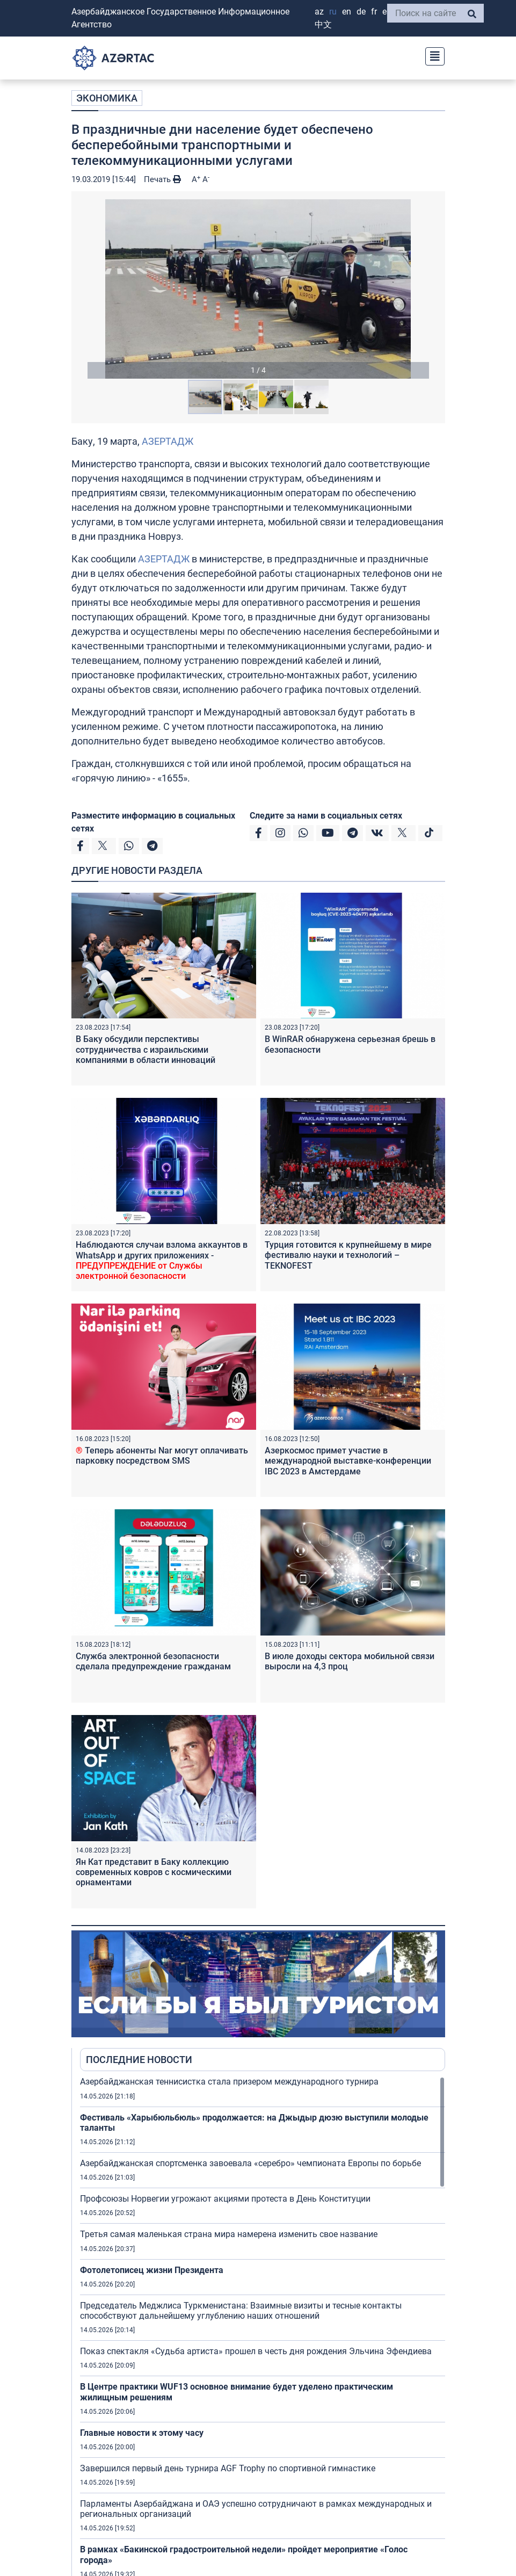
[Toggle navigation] (431, 55)
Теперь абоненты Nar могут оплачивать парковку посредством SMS (162, 1455)
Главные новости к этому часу (143, 2433)
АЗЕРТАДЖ (167, 441)
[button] (258, 289)
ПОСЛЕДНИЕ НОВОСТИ (139, 2059)
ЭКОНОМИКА (106, 98)
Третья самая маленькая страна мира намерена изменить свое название (228, 2234)
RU (333, 11)
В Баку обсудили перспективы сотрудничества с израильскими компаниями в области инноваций (145, 1049)
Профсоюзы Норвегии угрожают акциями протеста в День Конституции (225, 2199)
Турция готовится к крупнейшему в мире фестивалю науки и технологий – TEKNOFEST (348, 1255)
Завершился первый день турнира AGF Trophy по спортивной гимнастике (227, 2468)
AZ (319, 11)
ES (386, 11)
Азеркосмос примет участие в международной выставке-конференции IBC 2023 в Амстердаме (348, 1460)
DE (361, 11)
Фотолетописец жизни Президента (151, 2270)
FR (374, 11)
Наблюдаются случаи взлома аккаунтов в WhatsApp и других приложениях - (162, 1260)
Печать (162, 179)
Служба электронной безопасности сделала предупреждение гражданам (153, 1661)
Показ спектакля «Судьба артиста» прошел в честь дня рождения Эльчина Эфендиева (256, 2351)
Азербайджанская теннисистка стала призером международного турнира (229, 2081)
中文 (323, 24)
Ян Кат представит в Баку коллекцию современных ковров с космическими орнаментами (153, 1872)
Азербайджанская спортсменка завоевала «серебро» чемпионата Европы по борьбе (250, 2163)
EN (346, 11)
